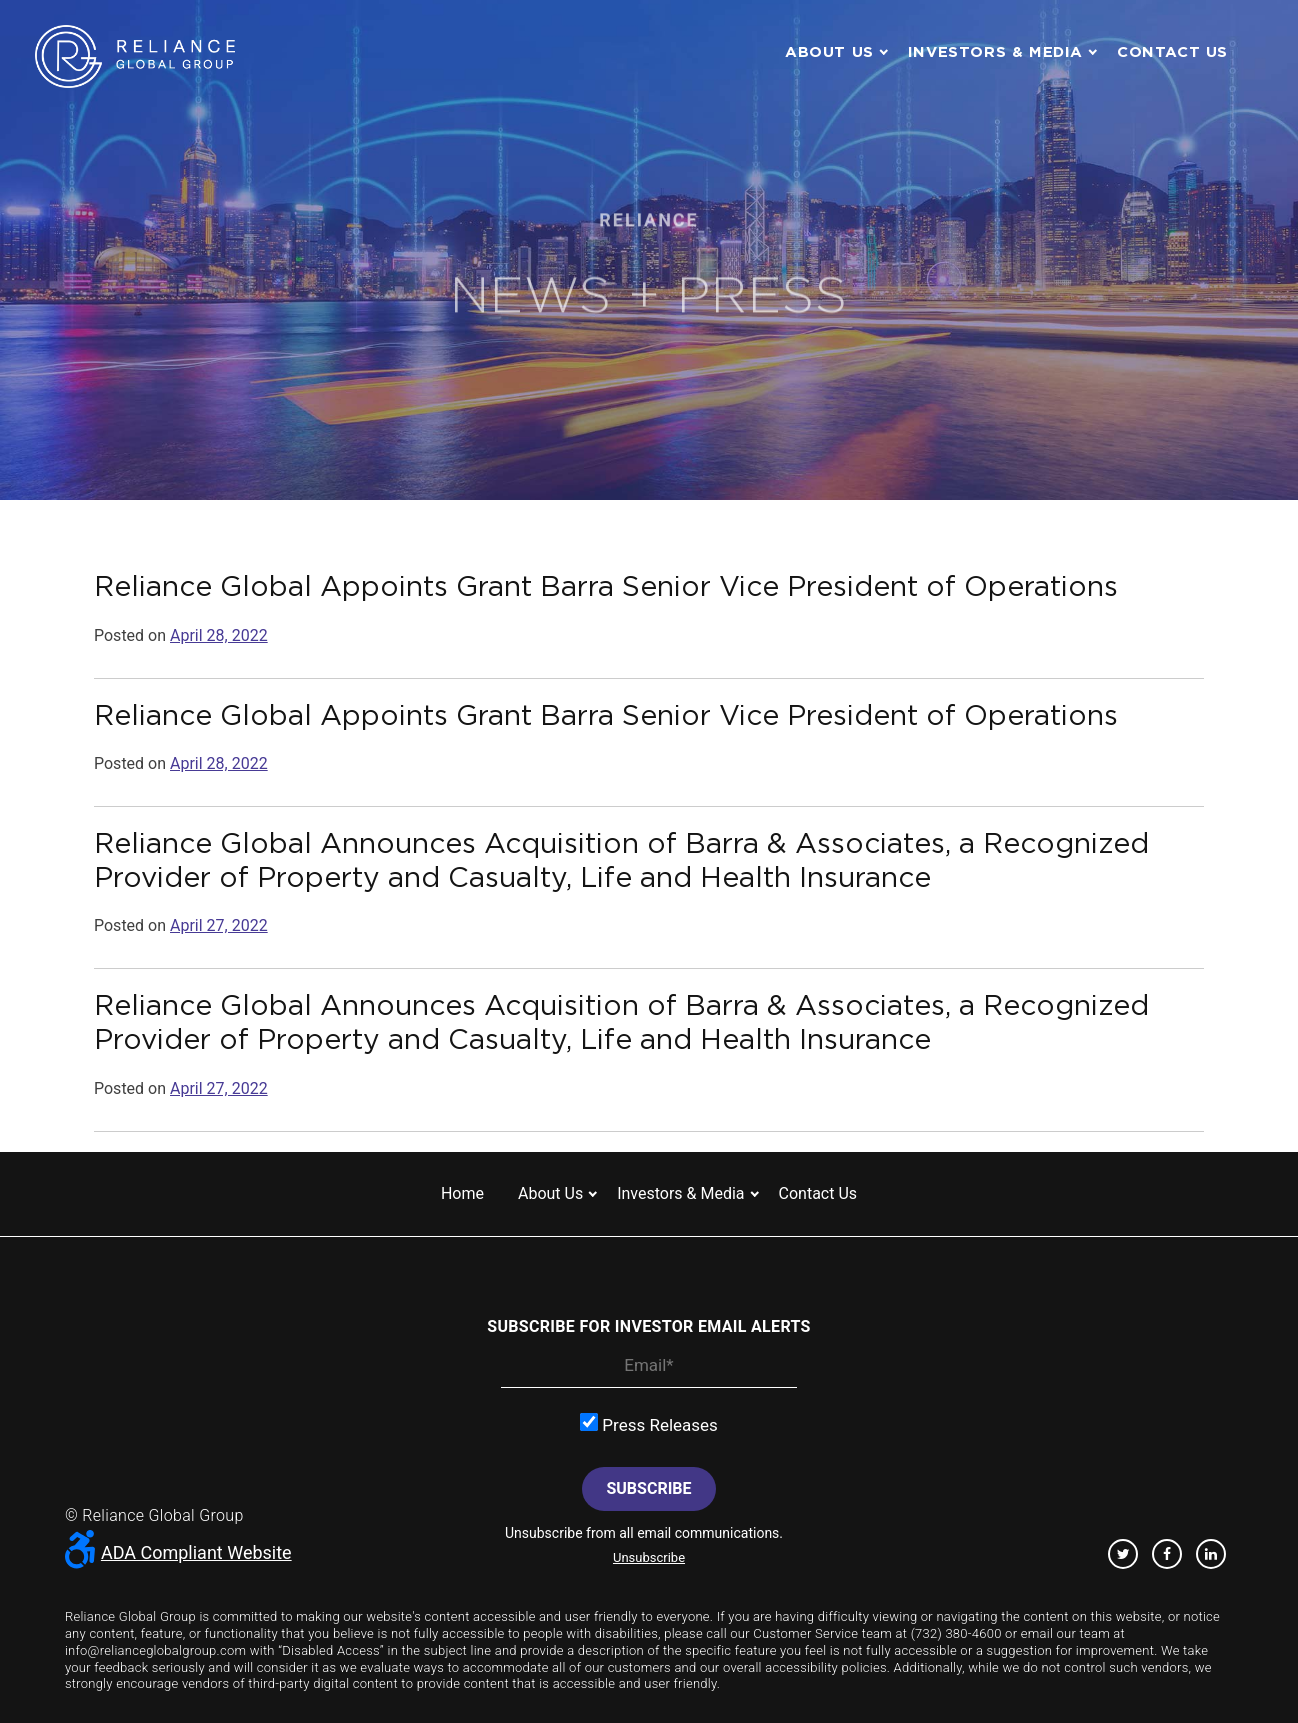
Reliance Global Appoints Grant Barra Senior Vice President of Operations (606, 586)
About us (829, 51)
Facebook (1167, 1554)
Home (462, 1193)
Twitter (1123, 1554)
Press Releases (649, 1424)
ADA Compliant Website (178, 1552)
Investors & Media (995, 51)
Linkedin (1211, 1554)
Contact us (1172, 51)
